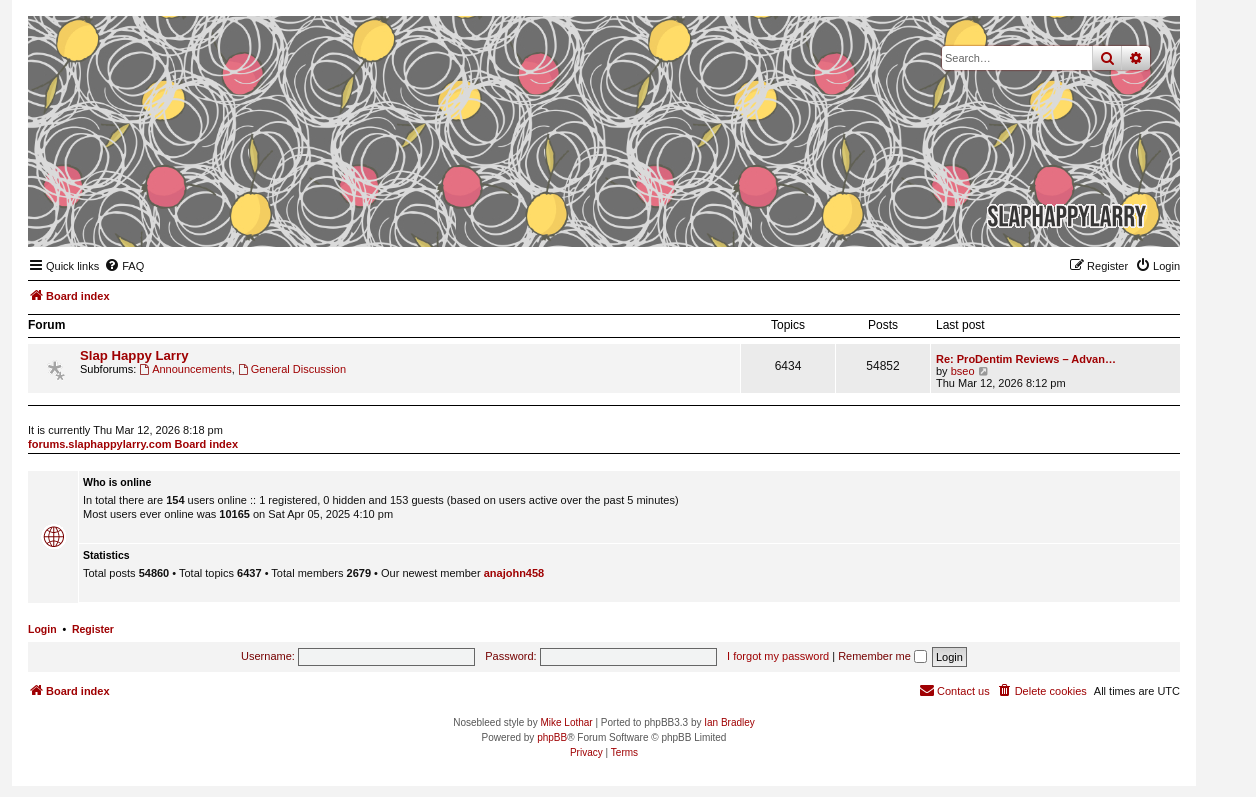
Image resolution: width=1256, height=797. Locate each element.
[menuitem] (124, 266)
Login (42, 629)
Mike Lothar (566, 722)
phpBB (552, 737)
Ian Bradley (729, 722)
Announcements (185, 369)
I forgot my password (778, 656)
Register (93, 629)
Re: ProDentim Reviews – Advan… (1026, 359)
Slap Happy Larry (134, 355)
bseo (963, 371)
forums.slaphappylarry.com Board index (133, 444)
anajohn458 (514, 573)
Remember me (882, 656)
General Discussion (292, 369)
